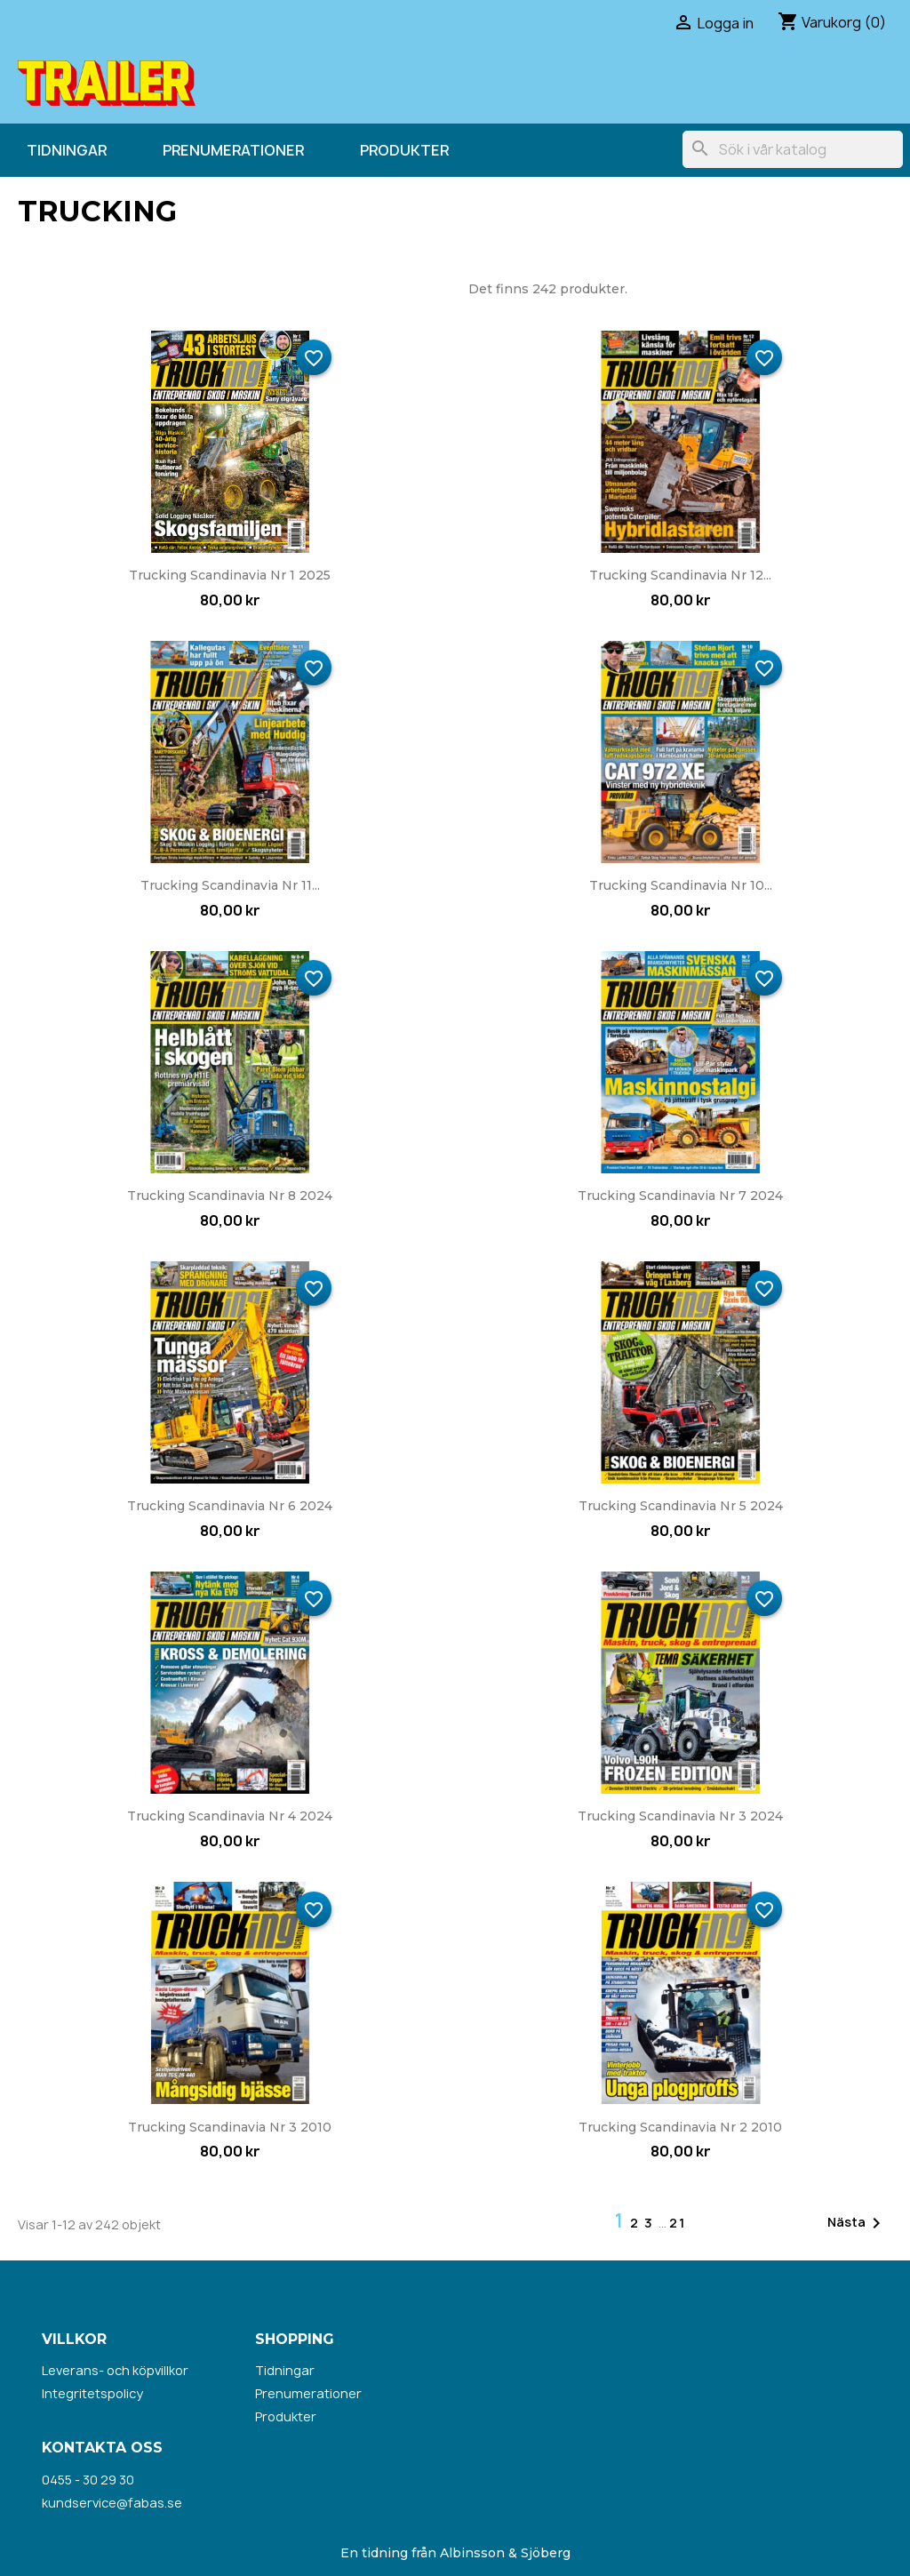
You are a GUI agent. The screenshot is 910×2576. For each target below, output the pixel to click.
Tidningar (67, 150)
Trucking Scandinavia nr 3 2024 (680, 1816)
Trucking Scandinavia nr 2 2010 (680, 2127)
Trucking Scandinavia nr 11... (230, 885)
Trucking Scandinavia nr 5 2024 (681, 1506)
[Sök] (792, 149)
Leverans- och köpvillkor (115, 2370)
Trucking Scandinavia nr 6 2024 (229, 1506)
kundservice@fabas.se (112, 2502)
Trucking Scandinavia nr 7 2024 (680, 1196)
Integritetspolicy (92, 2393)
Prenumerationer (233, 150)
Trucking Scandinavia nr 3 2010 (229, 2127)
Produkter (404, 150)
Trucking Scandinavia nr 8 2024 (229, 1196)
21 (677, 2222)
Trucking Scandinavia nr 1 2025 (230, 575)
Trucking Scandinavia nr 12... (680, 575)
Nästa (857, 2223)
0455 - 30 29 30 (88, 2479)
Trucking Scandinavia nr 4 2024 (229, 1816)
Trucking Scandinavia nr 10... (680, 885)
